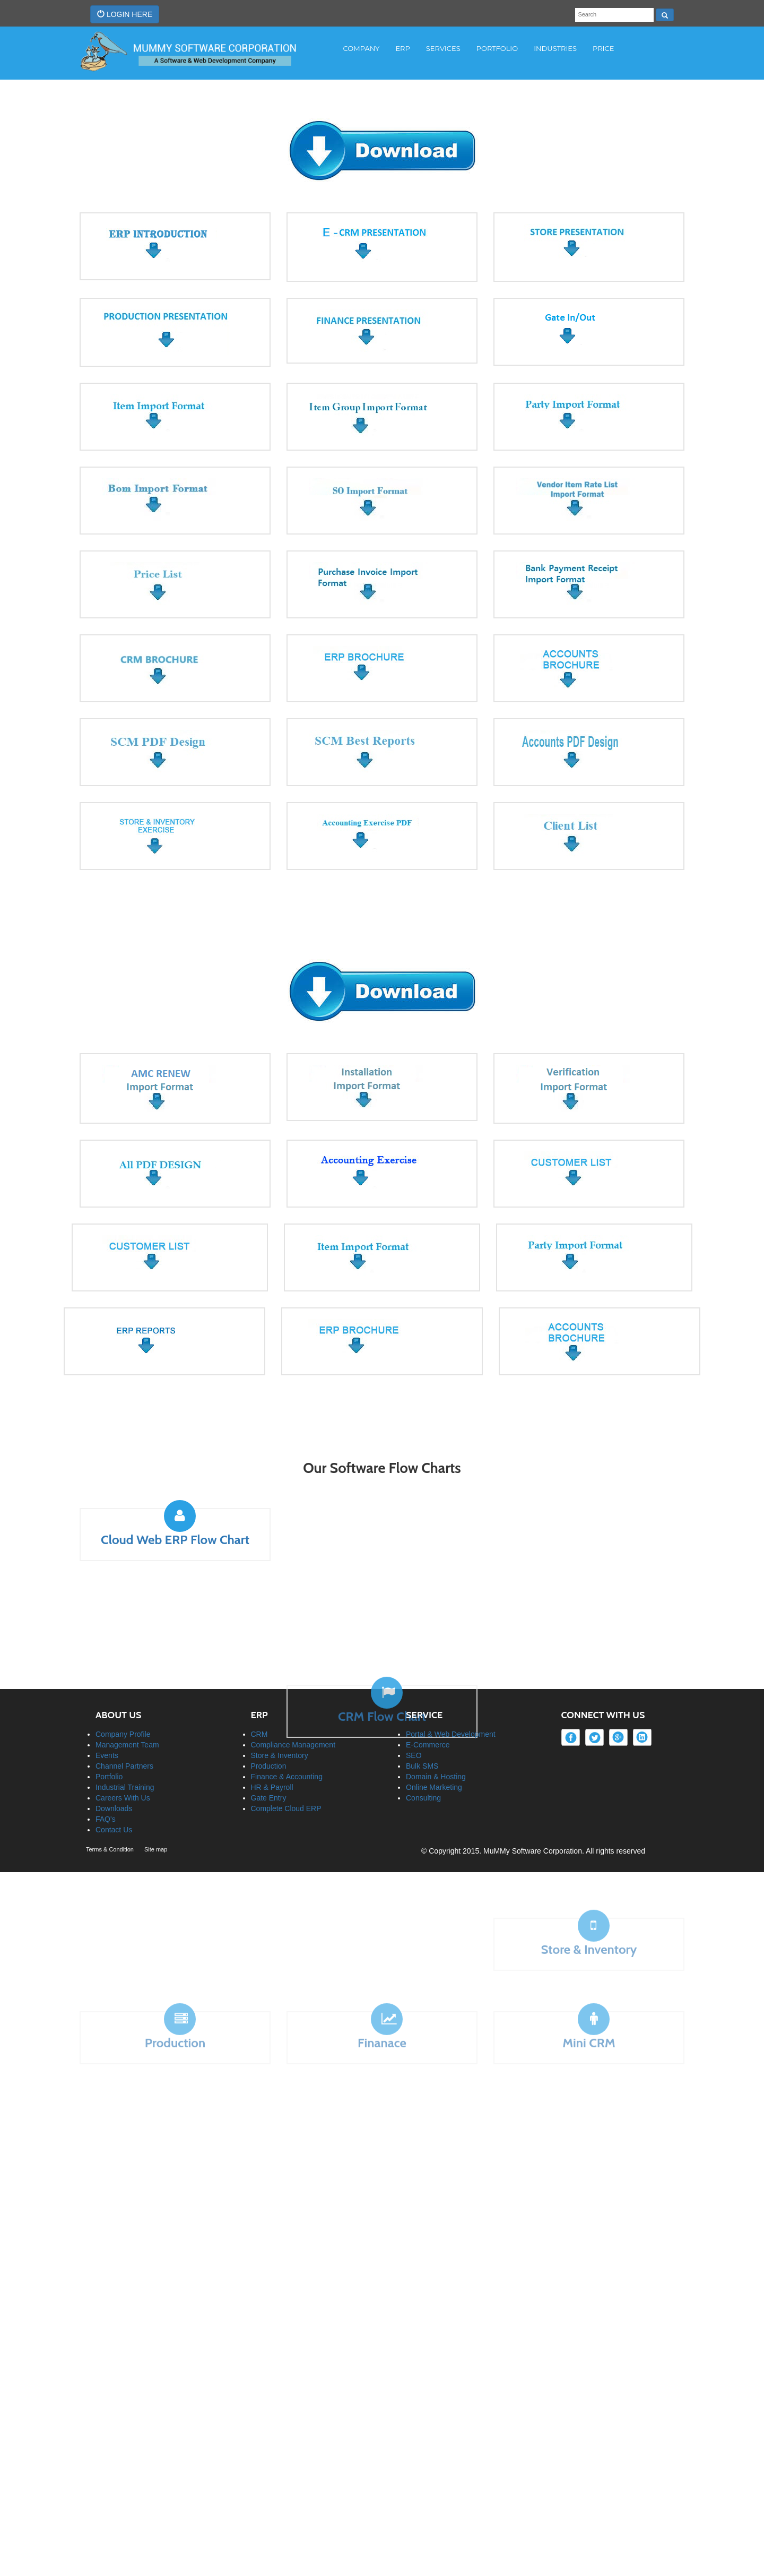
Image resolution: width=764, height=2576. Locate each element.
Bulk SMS (422, 1711)
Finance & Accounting (287, 1721)
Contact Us (114, 1774)
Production (268, 1711)
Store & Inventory (279, 1700)
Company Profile (123, 1679)
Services (443, 48)
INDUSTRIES (555, 48)
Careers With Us (123, 1742)
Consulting (423, 1742)
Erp (402, 48)
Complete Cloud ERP (286, 1753)
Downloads (114, 1753)
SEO (414, 1700)
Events (107, 1700)
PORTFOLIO (497, 48)
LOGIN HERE (124, 14)
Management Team (127, 1689)
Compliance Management (293, 1689)
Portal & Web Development (451, 1679)
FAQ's (106, 1764)
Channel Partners (124, 1711)
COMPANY (361, 48)
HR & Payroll (272, 1732)
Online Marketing (434, 1732)
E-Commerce (427, 1689)
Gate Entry (268, 1742)
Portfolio (109, 1721)
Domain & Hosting (436, 1721)
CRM (259, 1679)
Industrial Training (125, 1732)
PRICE (603, 48)
